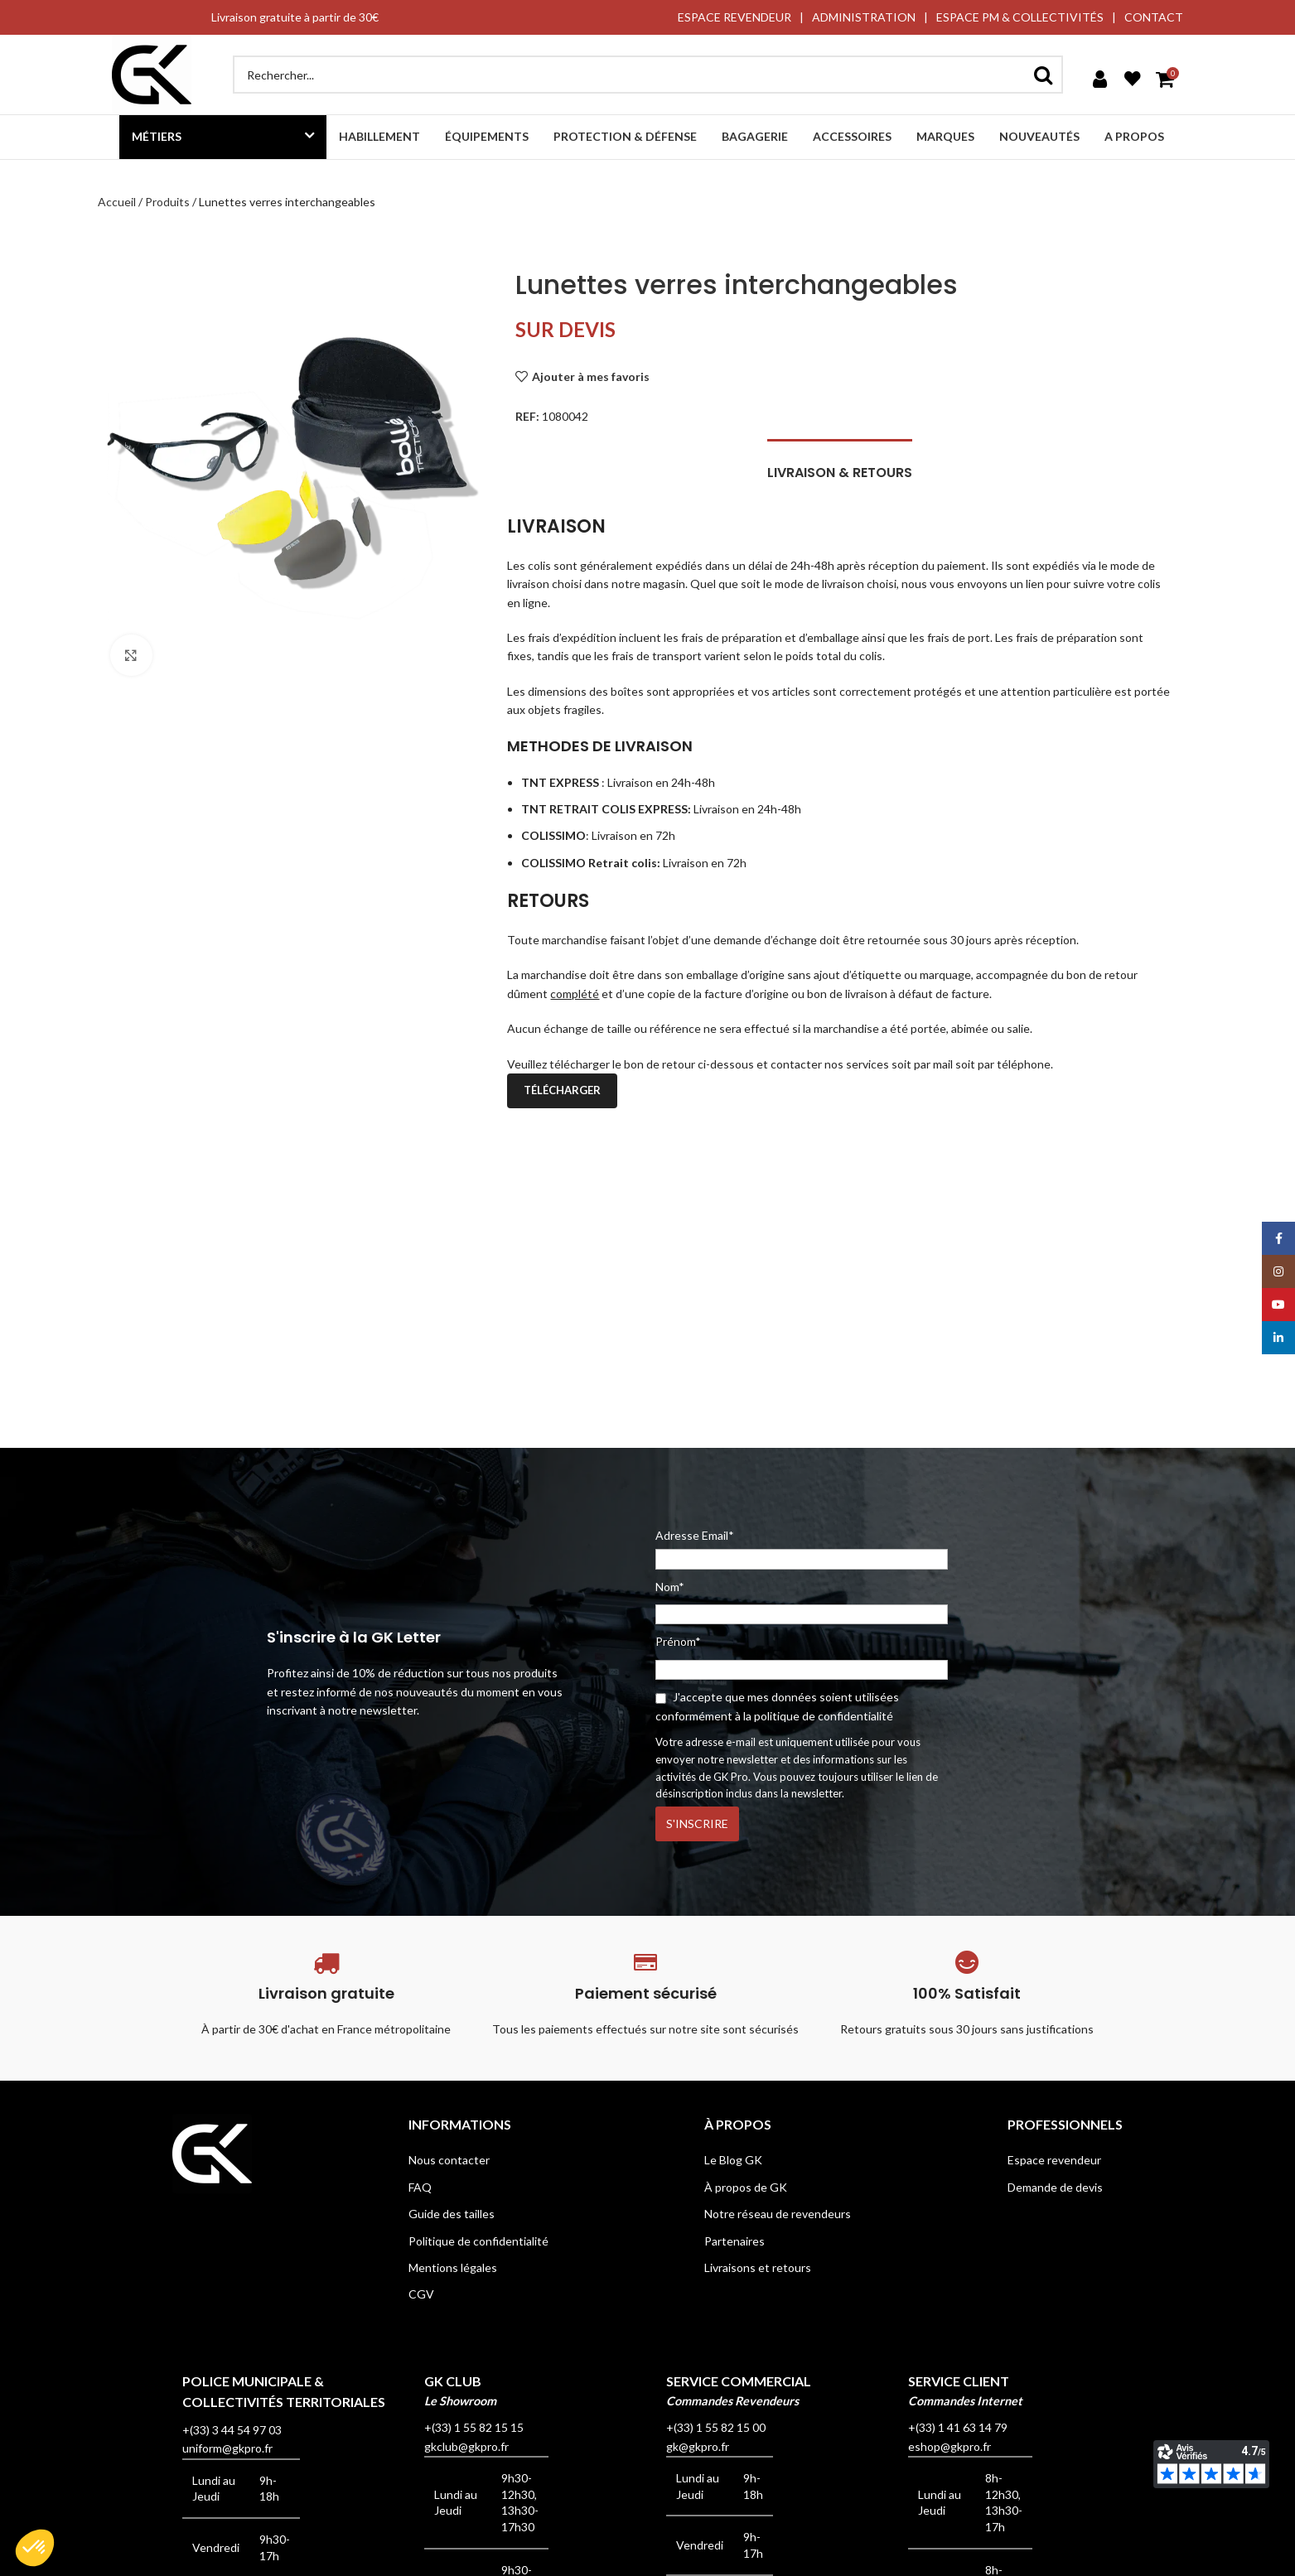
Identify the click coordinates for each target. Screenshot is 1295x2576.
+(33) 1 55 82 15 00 (716, 2427)
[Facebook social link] (1278, 1238)
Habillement (379, 136)
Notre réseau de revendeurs (777, 2214)
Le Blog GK (733, 2160)
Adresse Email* (802, 1549)
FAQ (420, 2187)
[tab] (839, 464)
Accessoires (852, 136)
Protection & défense (625, 136)
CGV (421, 2294)
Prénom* (678, 1641)
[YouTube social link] (1278, 1304)
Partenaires (734, 2241)
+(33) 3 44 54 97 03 (232, 2430)
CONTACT (1153, 17)
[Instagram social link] (1278, 1271)
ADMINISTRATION (864, 17)
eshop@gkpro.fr (949, 2446)
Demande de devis (1055, 2187)
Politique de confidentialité (478, 2241)
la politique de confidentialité (818, 1716)
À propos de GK (745, 2187)
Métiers (156, 136)
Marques (945, 136)
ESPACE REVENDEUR (734, 17)
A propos (1134, 136)
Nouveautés (1039, 136)
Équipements (487, 136)
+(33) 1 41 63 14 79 (957, 2427)
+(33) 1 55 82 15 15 (474, 2427)
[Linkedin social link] (1278, 1337)
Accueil (117, 202)
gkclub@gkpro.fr (466, 2446)
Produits (167, 202)
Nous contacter (449, 2160)
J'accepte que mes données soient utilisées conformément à (777, 1706)
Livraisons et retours (757, 2267)
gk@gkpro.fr (697, 2446)
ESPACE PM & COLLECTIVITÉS (1020, 17)
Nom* (669, 1587)
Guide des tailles (451, 2214)
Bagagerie (755, 136)
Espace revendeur (1054, 2160)
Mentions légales (452, 2267)
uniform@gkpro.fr (227, 2448)
